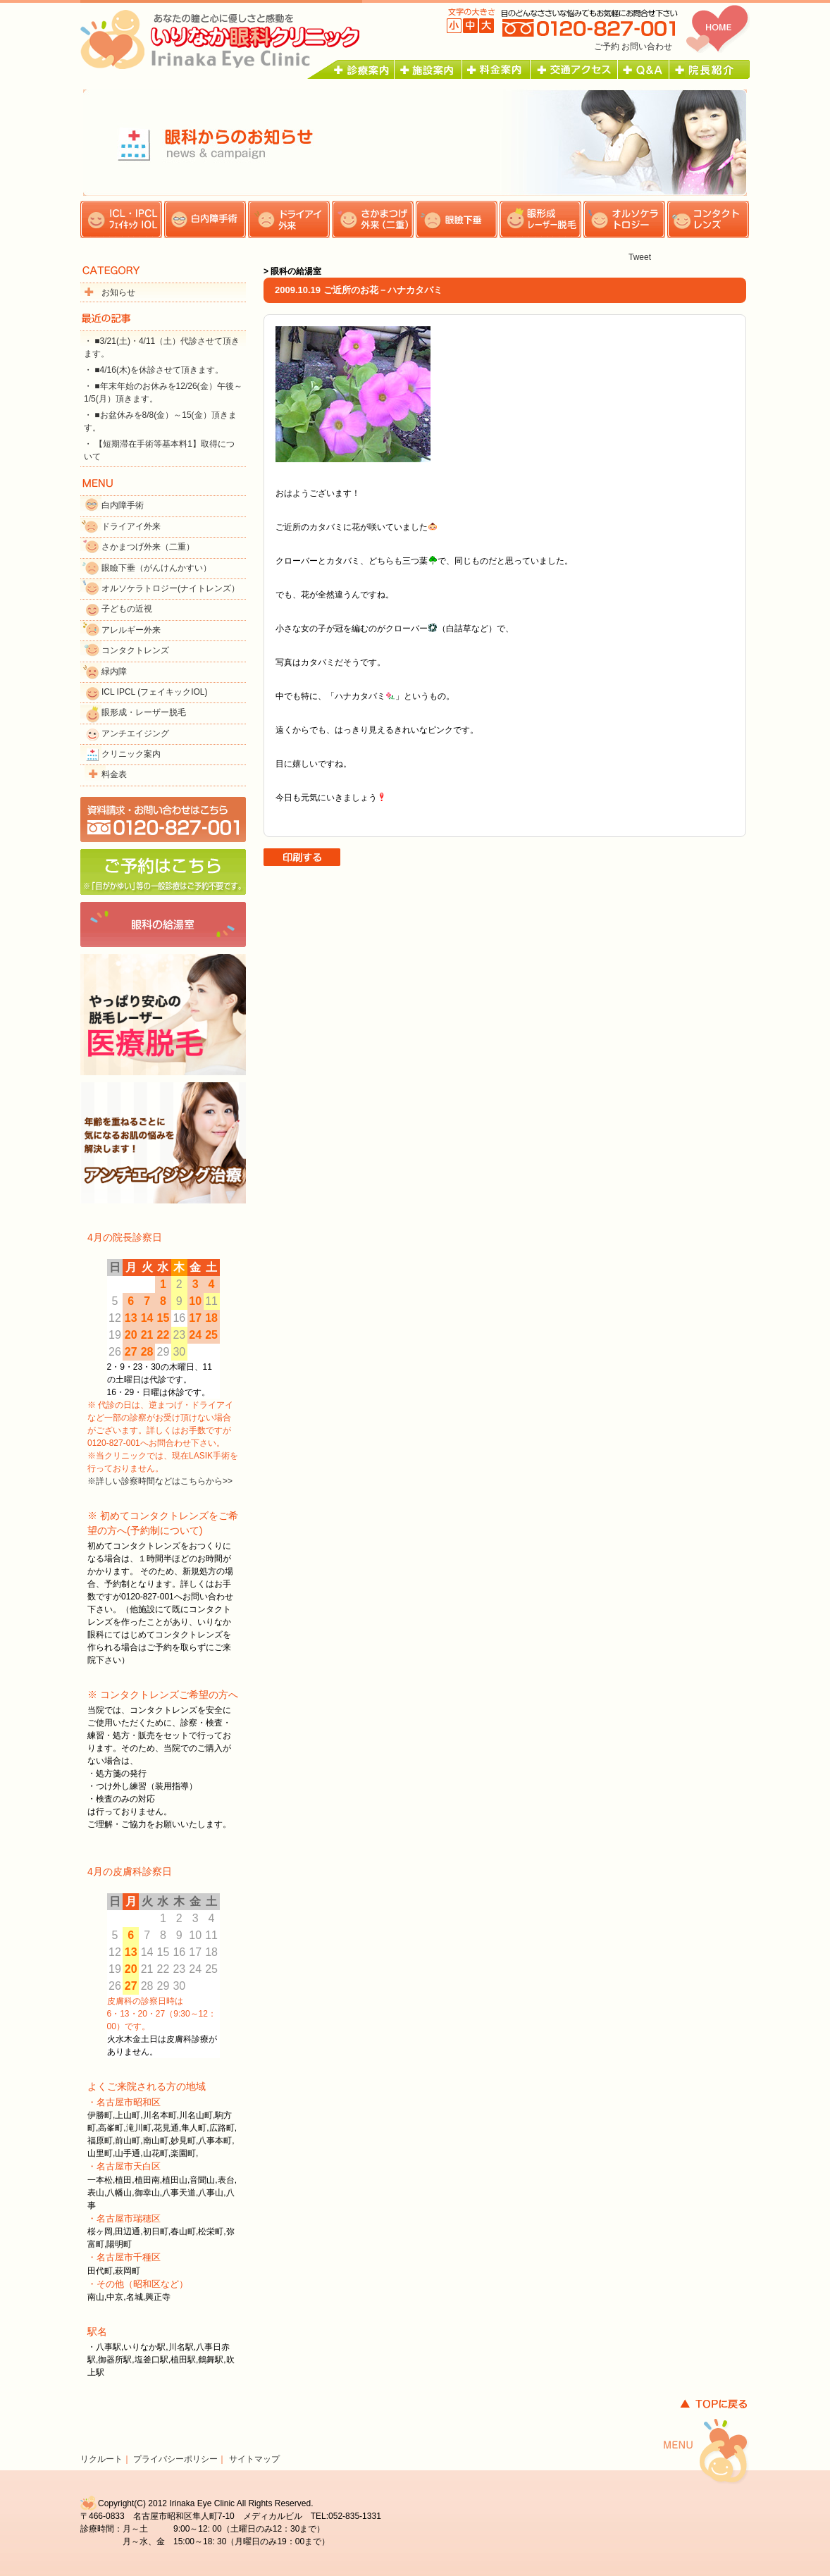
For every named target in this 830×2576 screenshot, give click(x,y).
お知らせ (118, 292)
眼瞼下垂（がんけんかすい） (156, 568)
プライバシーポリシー (175, 2459)
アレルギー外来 (131, 630)
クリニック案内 (131, 754)
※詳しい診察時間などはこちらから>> (160, 1481)
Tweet (639, 257)
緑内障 (114, 671)
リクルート (101, 2459)
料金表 (114, 774)
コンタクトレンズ (135, 650)
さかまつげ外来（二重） (147, 547)
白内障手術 (122, 505)
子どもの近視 (126, 609)
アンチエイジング (135, 733)
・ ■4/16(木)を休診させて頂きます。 (153, 370)
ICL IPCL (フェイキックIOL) (154, 692)
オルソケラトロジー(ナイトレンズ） (170, 588)
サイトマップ (254, 2459)
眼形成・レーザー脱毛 (143, 712)
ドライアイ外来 (131, 526)
